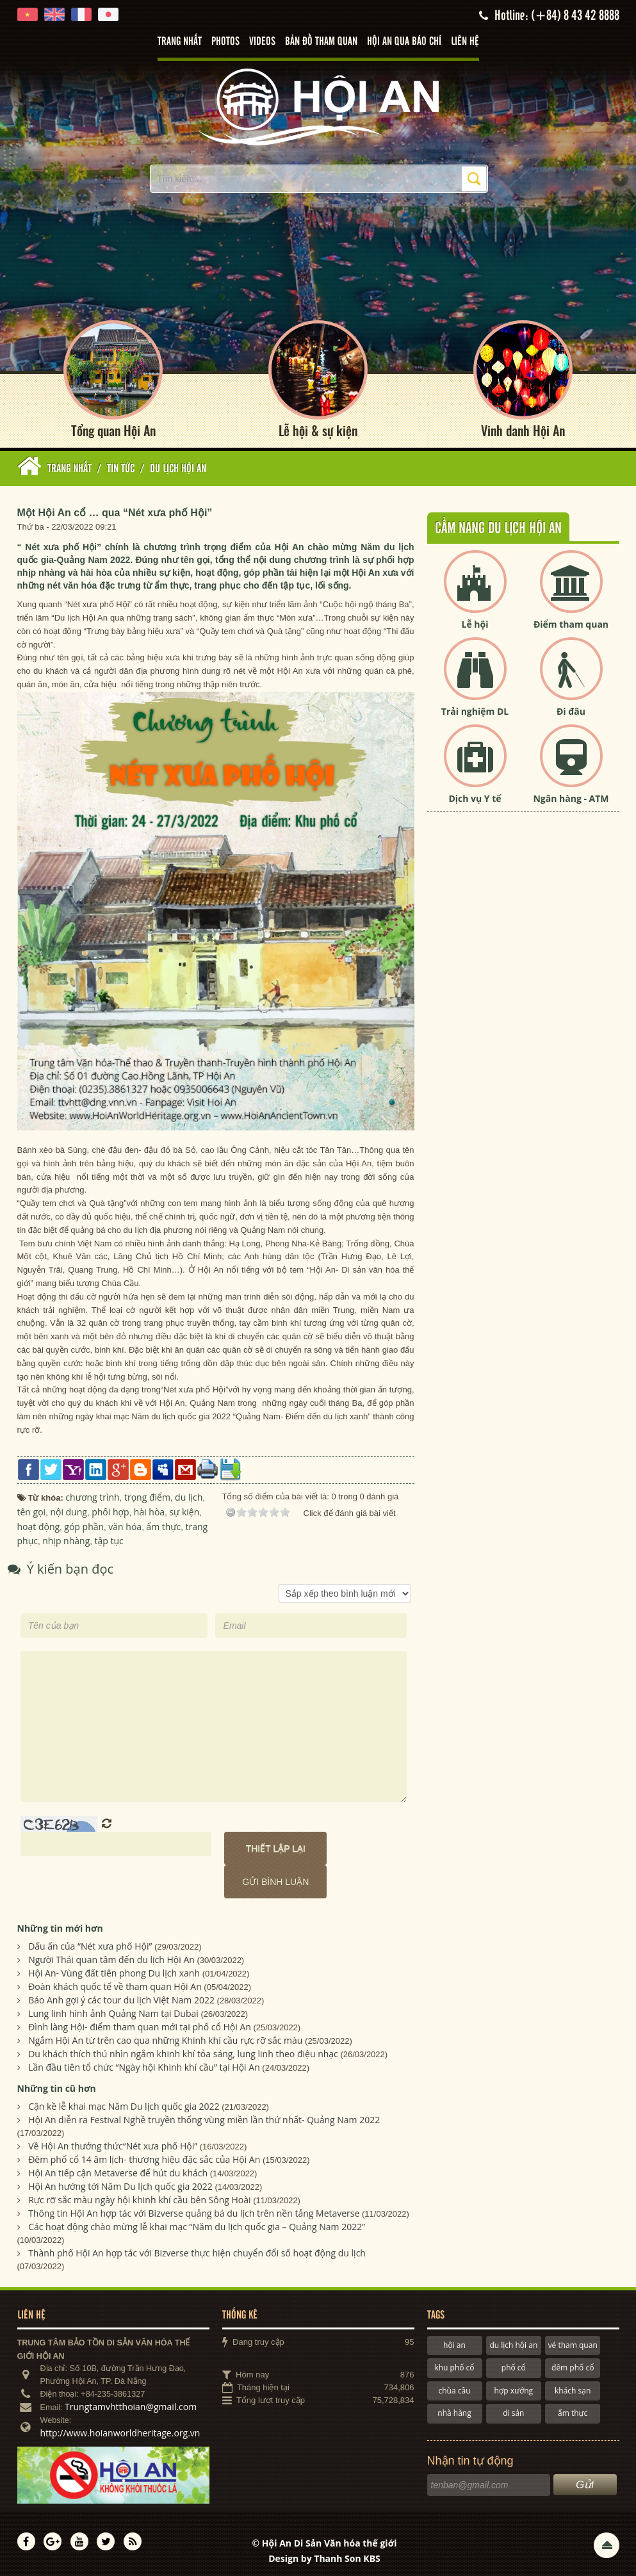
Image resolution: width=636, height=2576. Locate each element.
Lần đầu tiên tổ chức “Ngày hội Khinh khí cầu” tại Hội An (144, 2064)
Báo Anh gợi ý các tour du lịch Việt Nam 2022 (121, 1997)
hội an (454, 2341)
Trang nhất (180, 42)
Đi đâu (571, 708)
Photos (225, 42)
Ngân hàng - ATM (570, 795)
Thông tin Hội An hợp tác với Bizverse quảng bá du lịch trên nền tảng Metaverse (193, 2210)
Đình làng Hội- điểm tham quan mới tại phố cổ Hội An (139, 2024)
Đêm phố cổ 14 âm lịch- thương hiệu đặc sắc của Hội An (144, 2156)
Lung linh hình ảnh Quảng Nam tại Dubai (113, 2010)
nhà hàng (454, 2409)
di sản (513, 2409)
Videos (262, 42)
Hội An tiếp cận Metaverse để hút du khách (118, 2170)
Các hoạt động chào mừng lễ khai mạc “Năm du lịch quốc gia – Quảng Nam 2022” (196, 2223)
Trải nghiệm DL (475, 708)
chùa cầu (454, 2387)
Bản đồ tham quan (321, 42)
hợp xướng (514, 2387)
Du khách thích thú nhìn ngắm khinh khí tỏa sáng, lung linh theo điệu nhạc (183, 2050)
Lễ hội (475, 621)
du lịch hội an (513, 2341)
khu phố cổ (454, 2364)
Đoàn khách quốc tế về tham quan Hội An (115, 1983)
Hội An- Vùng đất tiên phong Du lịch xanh (114, 1970)
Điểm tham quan (571, 621)
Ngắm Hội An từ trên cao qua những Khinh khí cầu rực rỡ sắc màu (165, 2037)
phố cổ (513, 2364)
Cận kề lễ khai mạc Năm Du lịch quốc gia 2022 (123, 2103)
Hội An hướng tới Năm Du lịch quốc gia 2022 (120, 2183)
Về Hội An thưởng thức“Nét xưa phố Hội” (112, 2143)
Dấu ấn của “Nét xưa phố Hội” (90, 1943)
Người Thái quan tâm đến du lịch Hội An (111, 1956)
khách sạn (573, 2387)
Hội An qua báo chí (404, 42)
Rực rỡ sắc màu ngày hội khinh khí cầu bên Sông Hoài (139, 2196)
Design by (324, 2555)
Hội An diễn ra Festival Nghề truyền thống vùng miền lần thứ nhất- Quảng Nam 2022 (204, 2116)
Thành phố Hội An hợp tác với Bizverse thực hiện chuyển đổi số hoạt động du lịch (197, 2250)
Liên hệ (465, 42)
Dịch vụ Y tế (474, 795)
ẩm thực (572, 2409)
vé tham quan (573, 2341)
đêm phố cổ (572, 2364)
